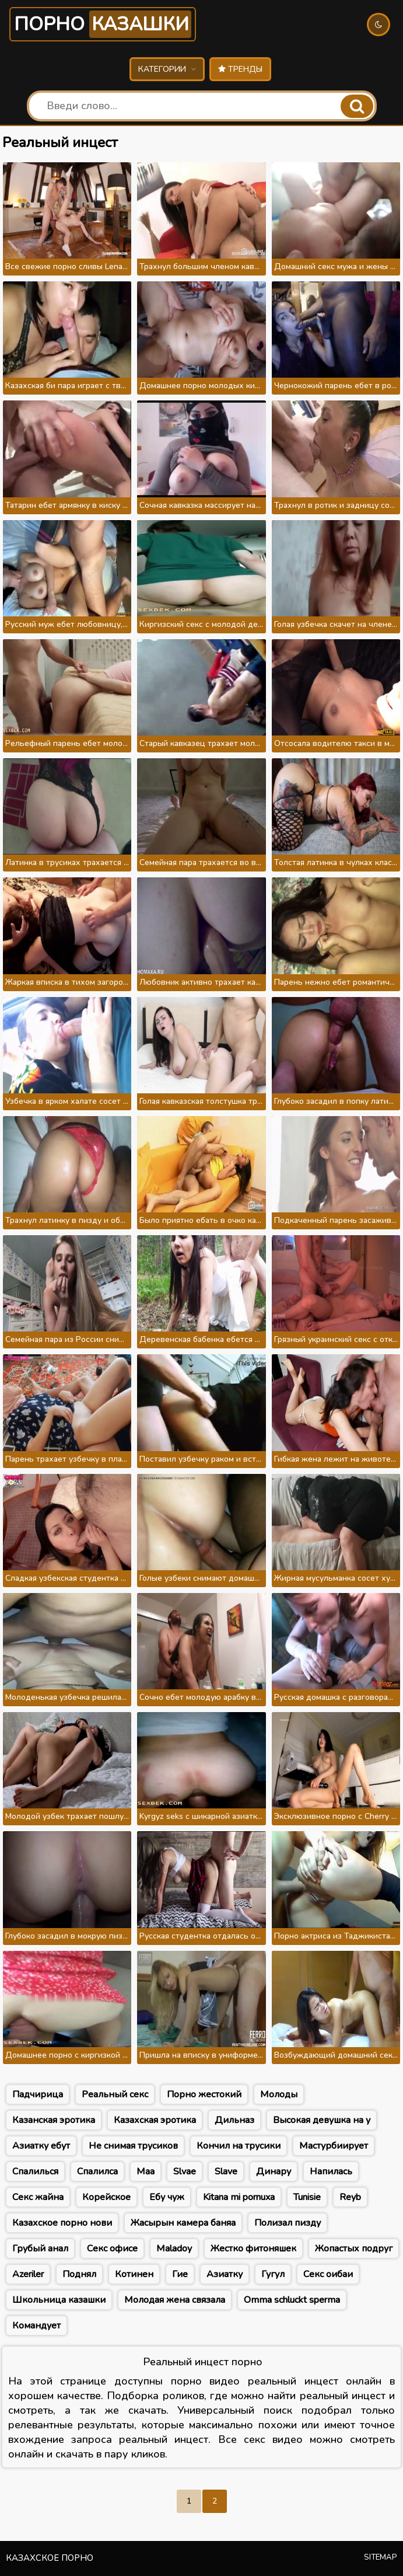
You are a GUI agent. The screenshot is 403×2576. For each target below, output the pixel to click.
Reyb (350, 2197)
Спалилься (35, 2171)
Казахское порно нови (62, 2222)
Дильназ (234, 2120)
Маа (145, 2171)
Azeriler (28, 2274)
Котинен (134, 2274)
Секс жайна (38, 2197)
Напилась (331, 2171)
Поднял (79, 2274)
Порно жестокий (204, 2094)
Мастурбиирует (333, 2145)
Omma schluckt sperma (292, 2299)
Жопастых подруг (354, 2248)
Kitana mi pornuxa (239, 2197)
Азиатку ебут (41, 2145)
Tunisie (307, 2197)
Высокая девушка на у (321, 2120)
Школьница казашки (59, 2299)
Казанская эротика (53, 2120)
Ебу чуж (166, 2197)
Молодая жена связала (174, 2299)
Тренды (240, 69)
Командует (36, 2325)
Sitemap (380, 2557)
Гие (180, 2274)
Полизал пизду (287, 2222)
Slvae (184, 2171)
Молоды (278, 2094)
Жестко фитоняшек (253, 2248)
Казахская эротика (155, 2120)
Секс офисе (112, 2248)
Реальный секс (115, 2094)
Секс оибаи (328, 2274)
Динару (273, 2171)
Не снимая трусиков (133, 2145)
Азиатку (224, 2274)
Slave (226, 2171)
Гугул (273, 2274)
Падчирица (37, 2094)
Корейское (106, 2197)
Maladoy (174, 2248)
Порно (102, 24)
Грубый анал (40, 2248)
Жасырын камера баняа (183, 2222)
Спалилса (97, 2171)
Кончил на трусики (239, 2145)
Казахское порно (49, 2558)
